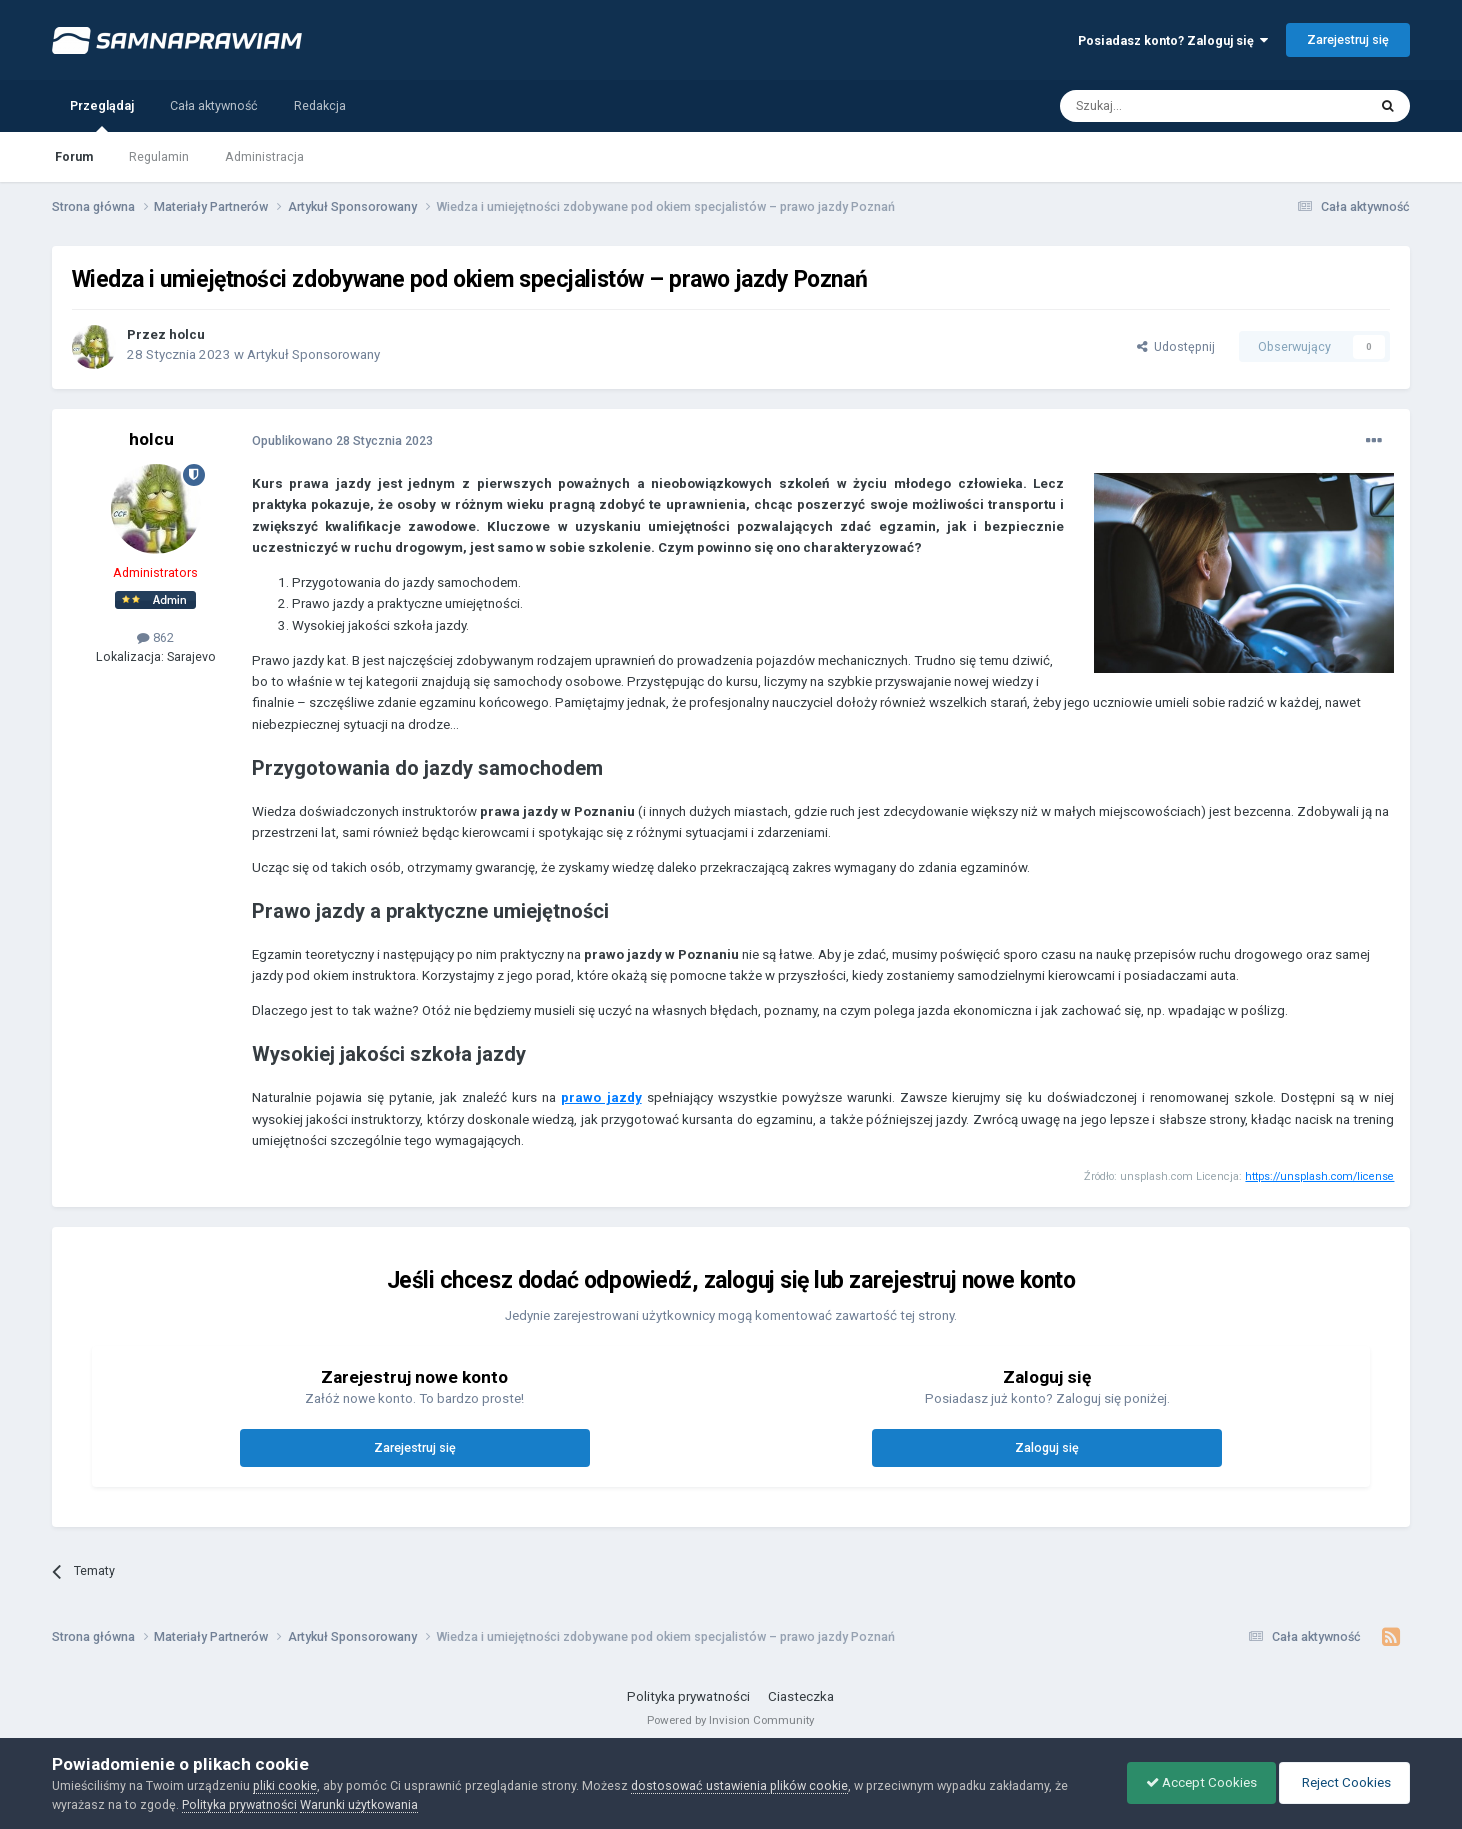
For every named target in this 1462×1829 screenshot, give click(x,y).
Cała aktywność (214, 105)
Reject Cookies (1343, 1782)
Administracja (264, 156)
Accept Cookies (1196, 1782)
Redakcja (320, 105)
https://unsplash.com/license (1319, 1176)
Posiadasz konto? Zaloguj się (1173, 40)
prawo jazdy (601, 1097)
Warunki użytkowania (359, 1804)
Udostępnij (1176, 346)
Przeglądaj (102, 115)
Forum (74, 156)
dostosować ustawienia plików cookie (739, 1785)
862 (155, 637)
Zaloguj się (1047, 1447)
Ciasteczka (801, 1696)
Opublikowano (342, 440)
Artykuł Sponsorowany (313, 354)
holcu (187, 334)
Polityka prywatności (688, 1696)
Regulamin (159, 156)
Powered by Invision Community (730, 1720)
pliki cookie (285, 1785)
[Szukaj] (1168, 106)
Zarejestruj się (1348, 39)
